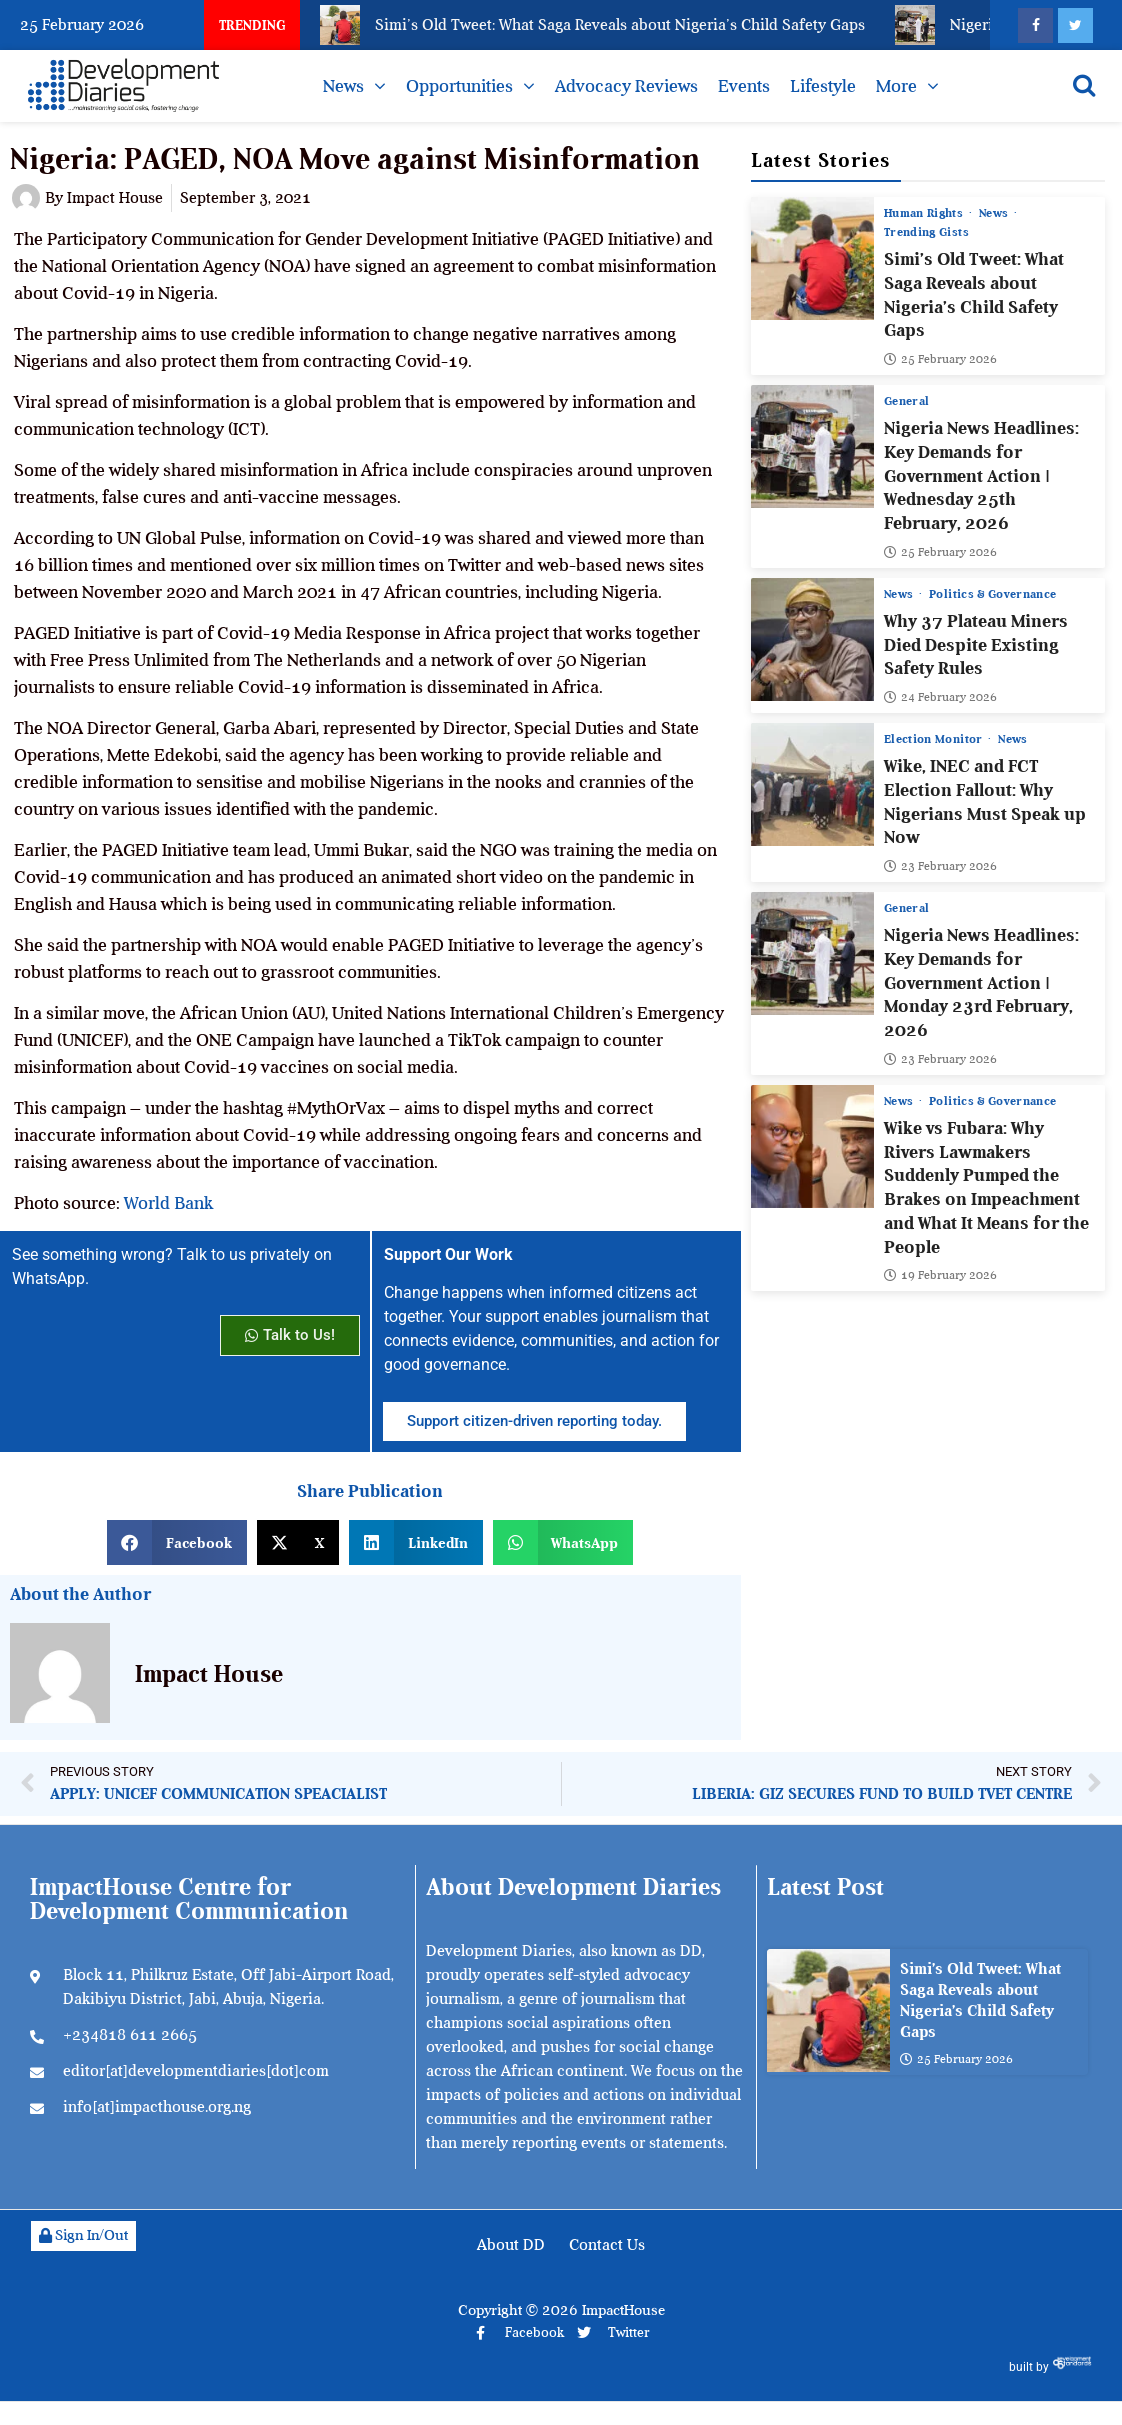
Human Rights (925, 213)
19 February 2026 (940, 1276)
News (343, 86)
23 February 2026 (940, 866)
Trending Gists (926, 232)
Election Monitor (935, 739)
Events (744, 86)
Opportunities (459, 86)
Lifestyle (823, 86)
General (906, 401)
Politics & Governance (992, 594)
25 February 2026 (940, 359)
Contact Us (607, 2245)
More (896, 86)
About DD (511, 2245)
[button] (177, 1542)
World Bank (168, 1203)
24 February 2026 (940, 697)
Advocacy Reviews (626, 86)
